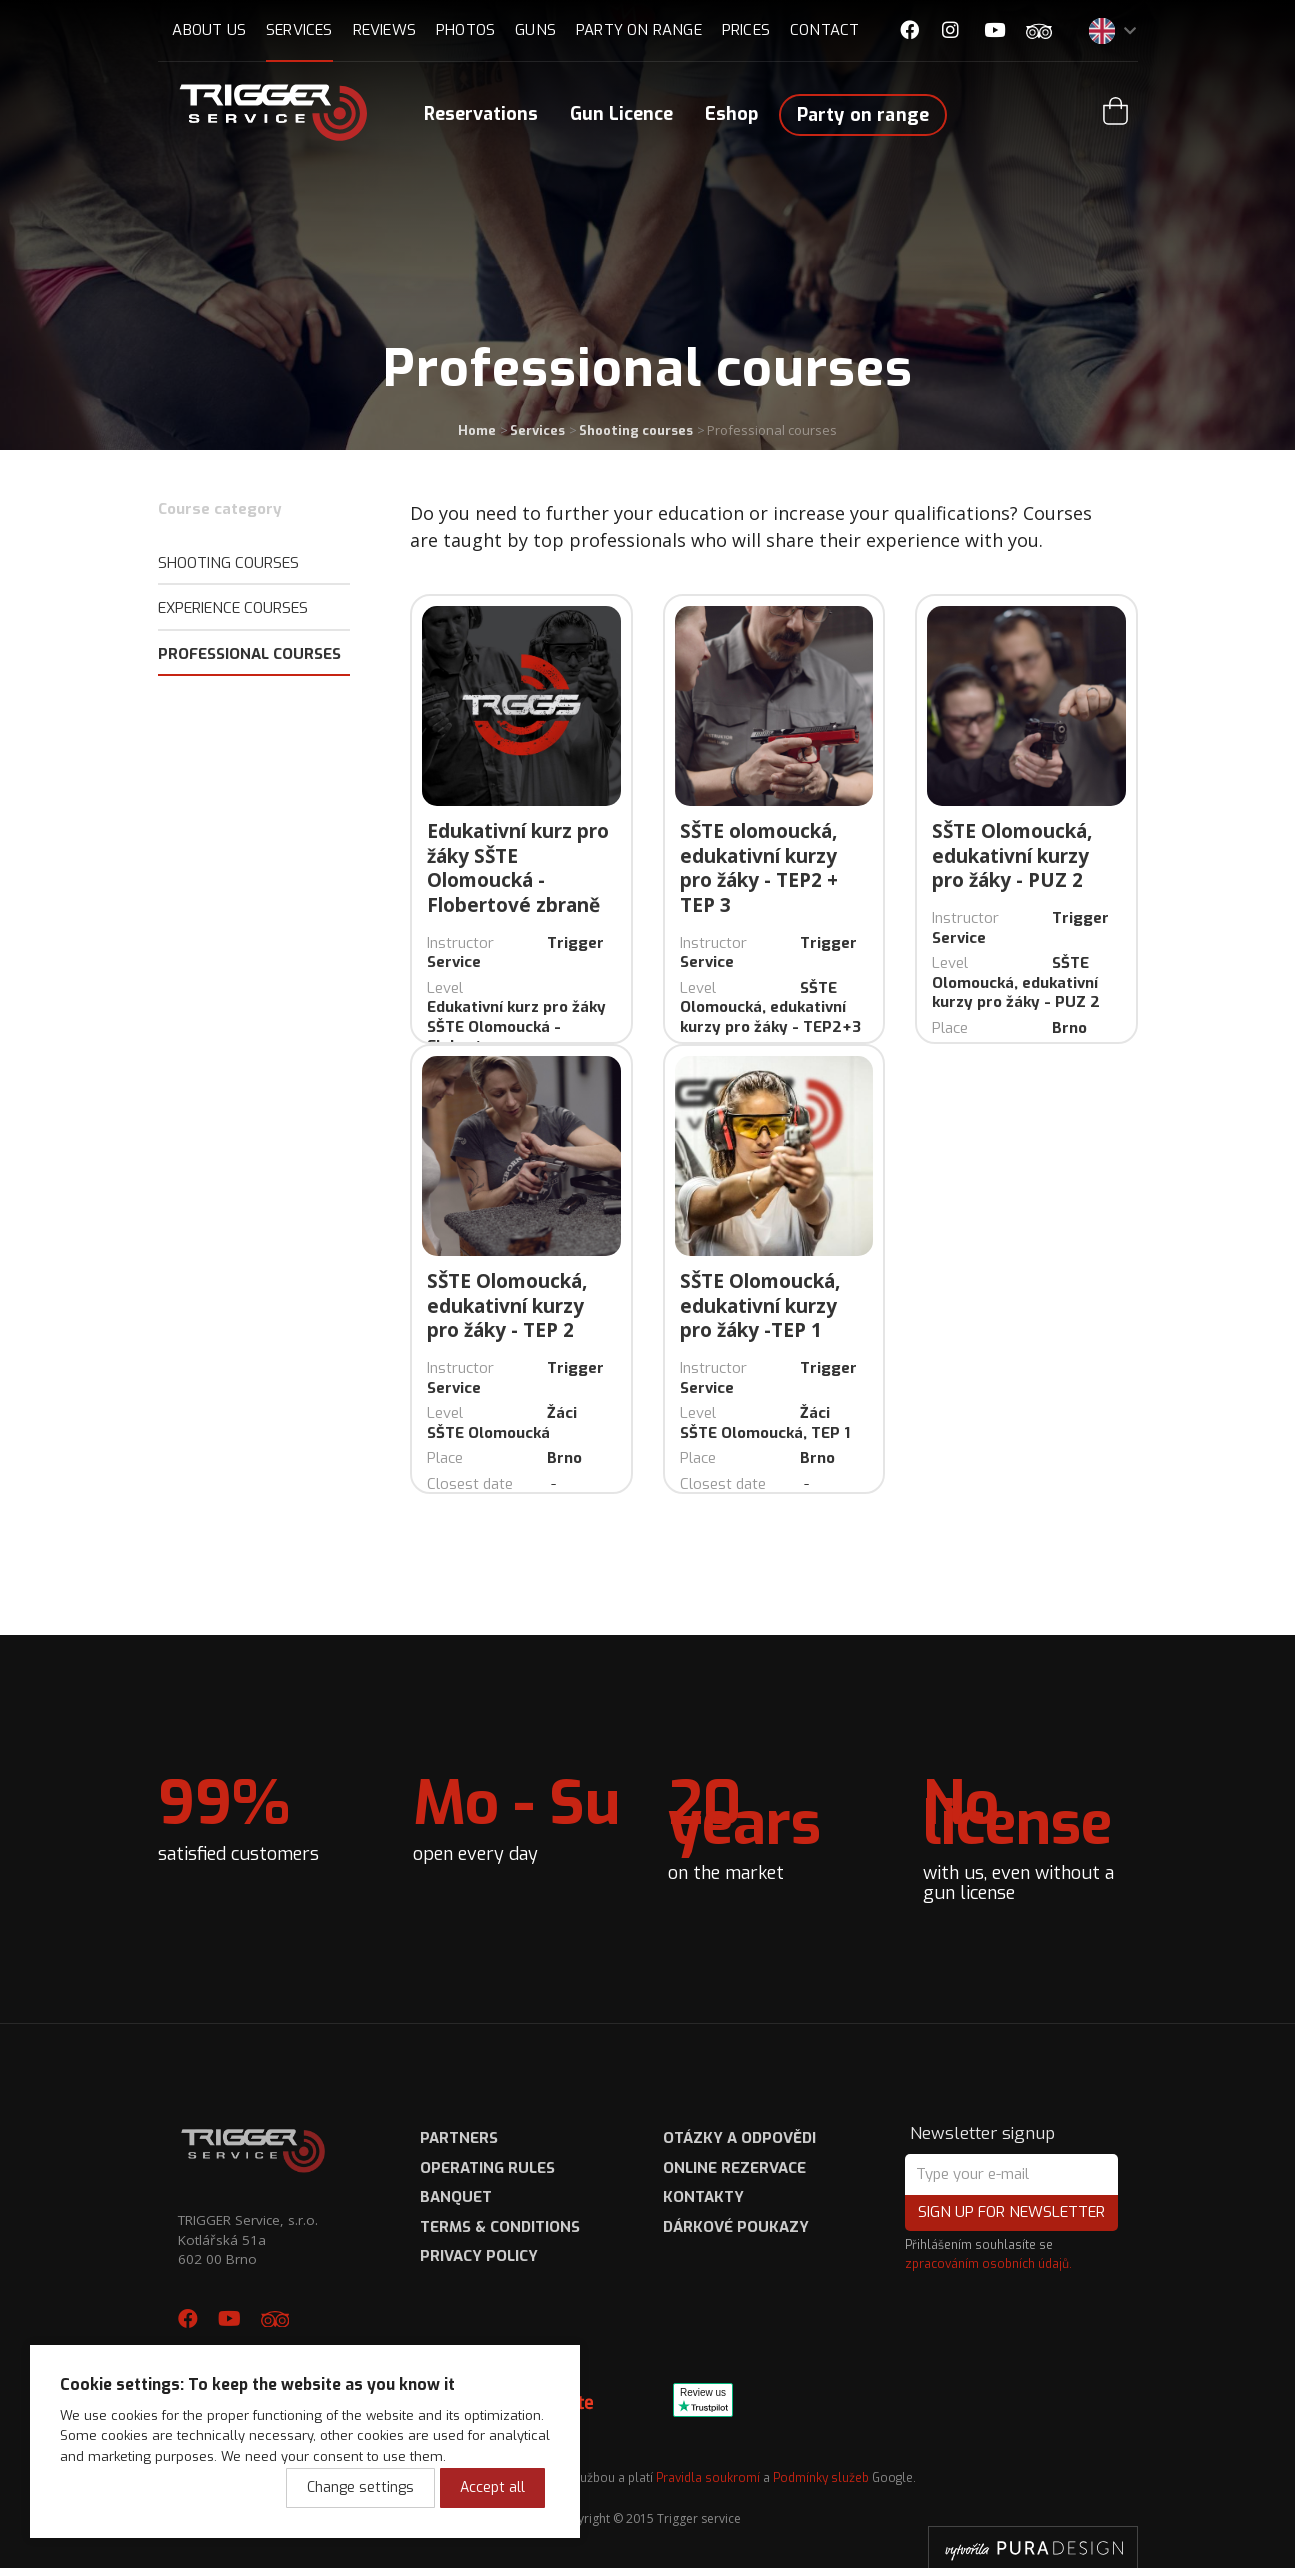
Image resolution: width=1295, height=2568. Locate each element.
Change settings (360, 2487)
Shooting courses (636, 430)
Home (477, 430)
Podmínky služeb (821, 2478)
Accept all (492, 2487)
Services (537, 430)
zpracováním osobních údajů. (988, 2264)
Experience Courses (233, 608)
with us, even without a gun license (1030, 1834)
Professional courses (249, 654)
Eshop (731, 114)
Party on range (863, 115)
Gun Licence (621, 114)
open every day (516, 1815)
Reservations (481, 114)
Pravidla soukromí (708, 2478)
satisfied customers (238, 1815)
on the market (775, 1824)
